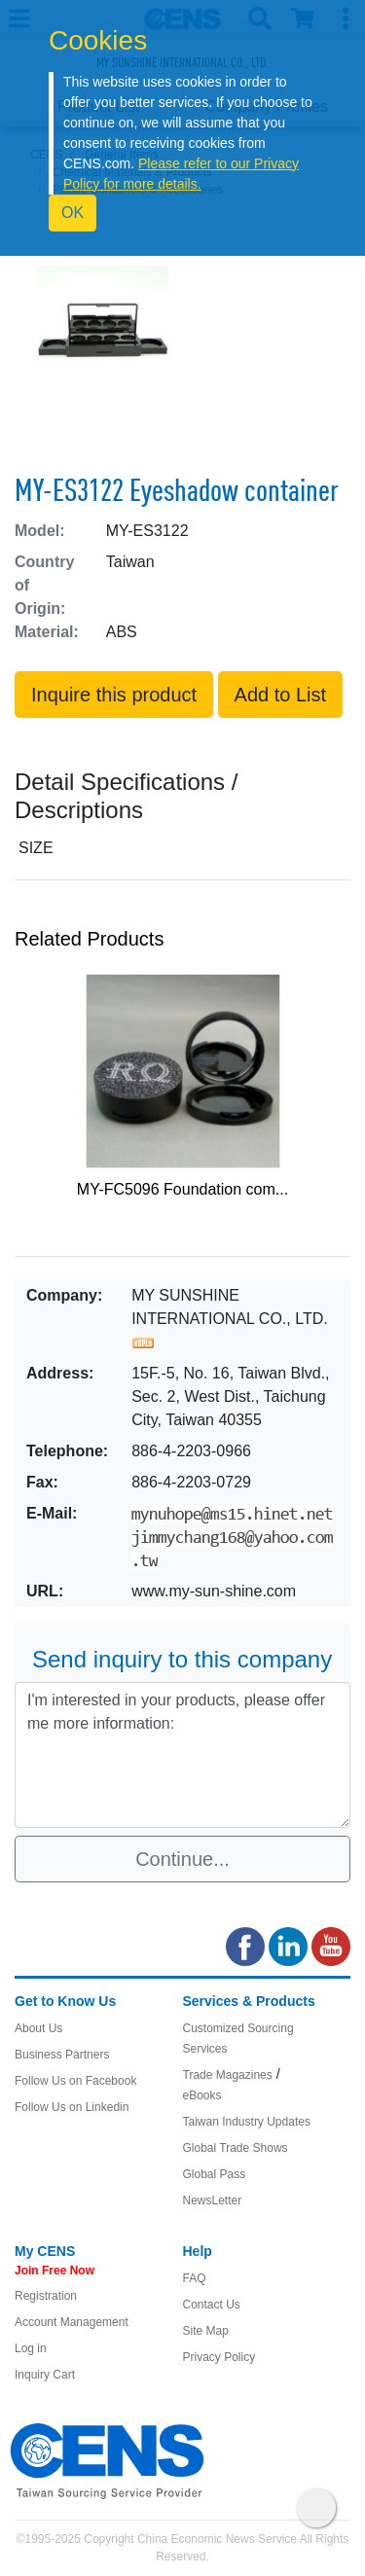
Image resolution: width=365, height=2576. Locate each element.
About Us (38, 2028)
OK (72, 212)
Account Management (71, 2322)
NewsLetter (212, 2200)
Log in (31, 2348)
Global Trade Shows (235, 2148)
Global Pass (214, 2174)
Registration (46, 2296)
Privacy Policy (219, 2357)
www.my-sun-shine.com (213, 1591)
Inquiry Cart (45, 2374)
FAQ (194, 2278)
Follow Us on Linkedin (71, 2107)
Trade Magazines (228, 2075)
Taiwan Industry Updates (246, 2122)
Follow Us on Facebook (75, 2081)
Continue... (182, 1859)
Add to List (281, 694)
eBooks (202, 2095)
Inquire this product (114, 694)
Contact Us (211, 2304)
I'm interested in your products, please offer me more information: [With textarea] (182, 1755)
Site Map (206, 2331)
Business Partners (62, 2054)
